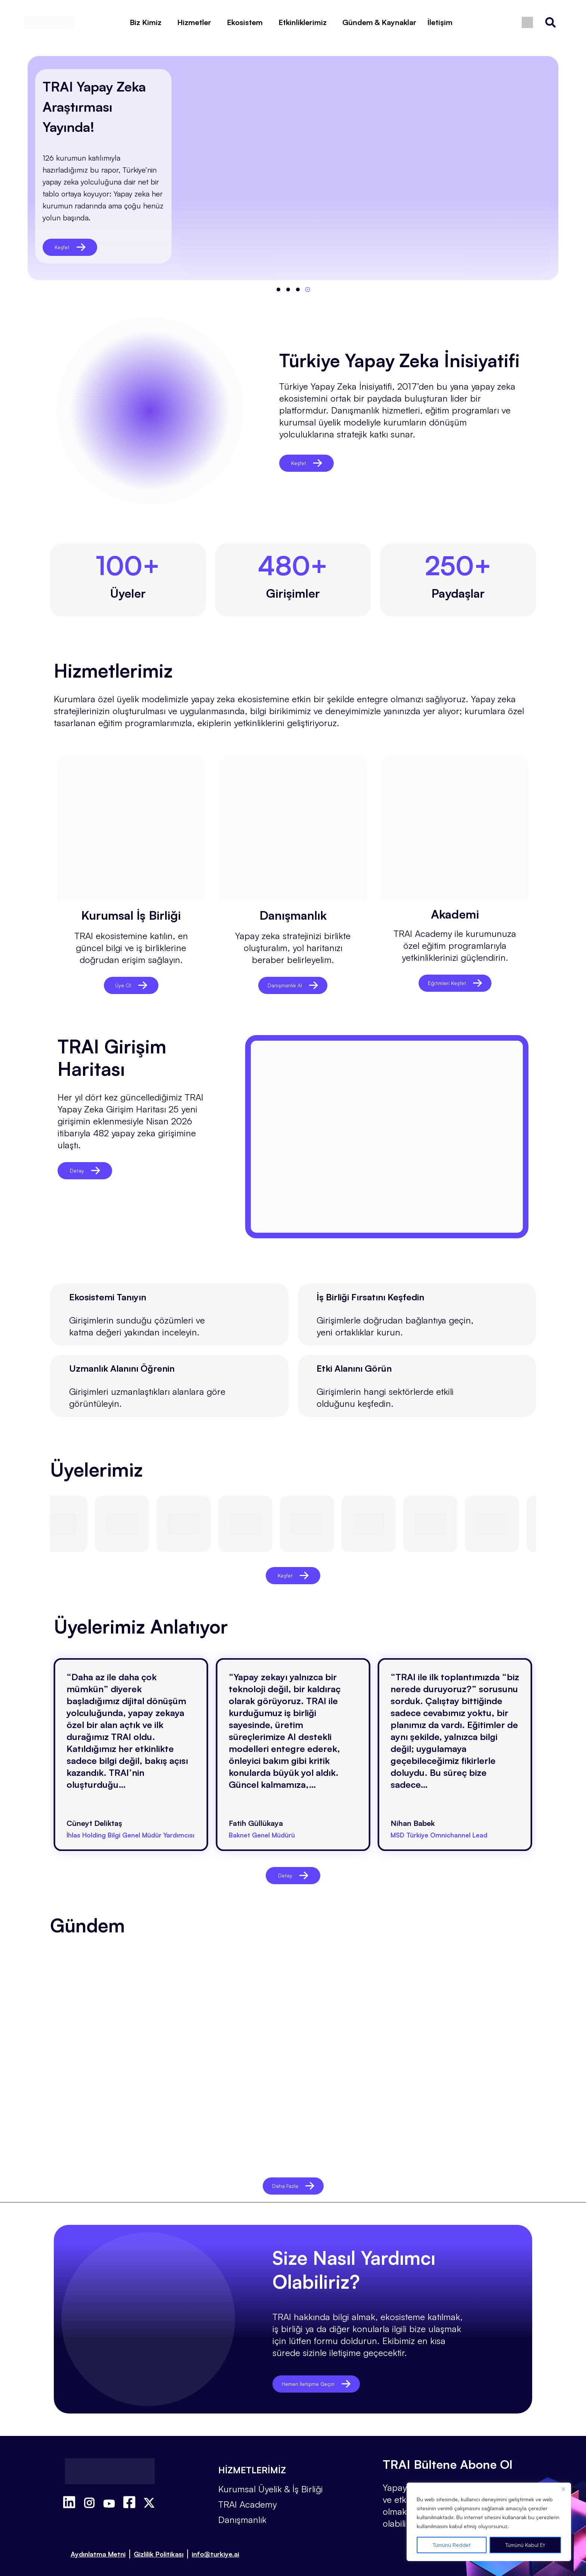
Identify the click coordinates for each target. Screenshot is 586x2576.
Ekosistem (245, 22)
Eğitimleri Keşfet (454, 983)
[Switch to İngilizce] (527, 22)
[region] (489, 2522)
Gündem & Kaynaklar (379, 22)
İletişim (440, 22)
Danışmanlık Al (292, 985)
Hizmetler (194, 22)
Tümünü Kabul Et (525, 2545)
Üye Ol (131, 985)
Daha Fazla (293, 2176)
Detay (85, 1170)
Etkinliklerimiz (302, 22)
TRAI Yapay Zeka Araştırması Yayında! (94, 106)
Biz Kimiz (145, 22)
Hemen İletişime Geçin (326, 2374)
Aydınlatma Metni (98, 2545)
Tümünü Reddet (452, 2545)
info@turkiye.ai (215, 2545)
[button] (278, 289)
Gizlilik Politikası (158, 2545)
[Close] (563, 2488)
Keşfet (70, 247)
